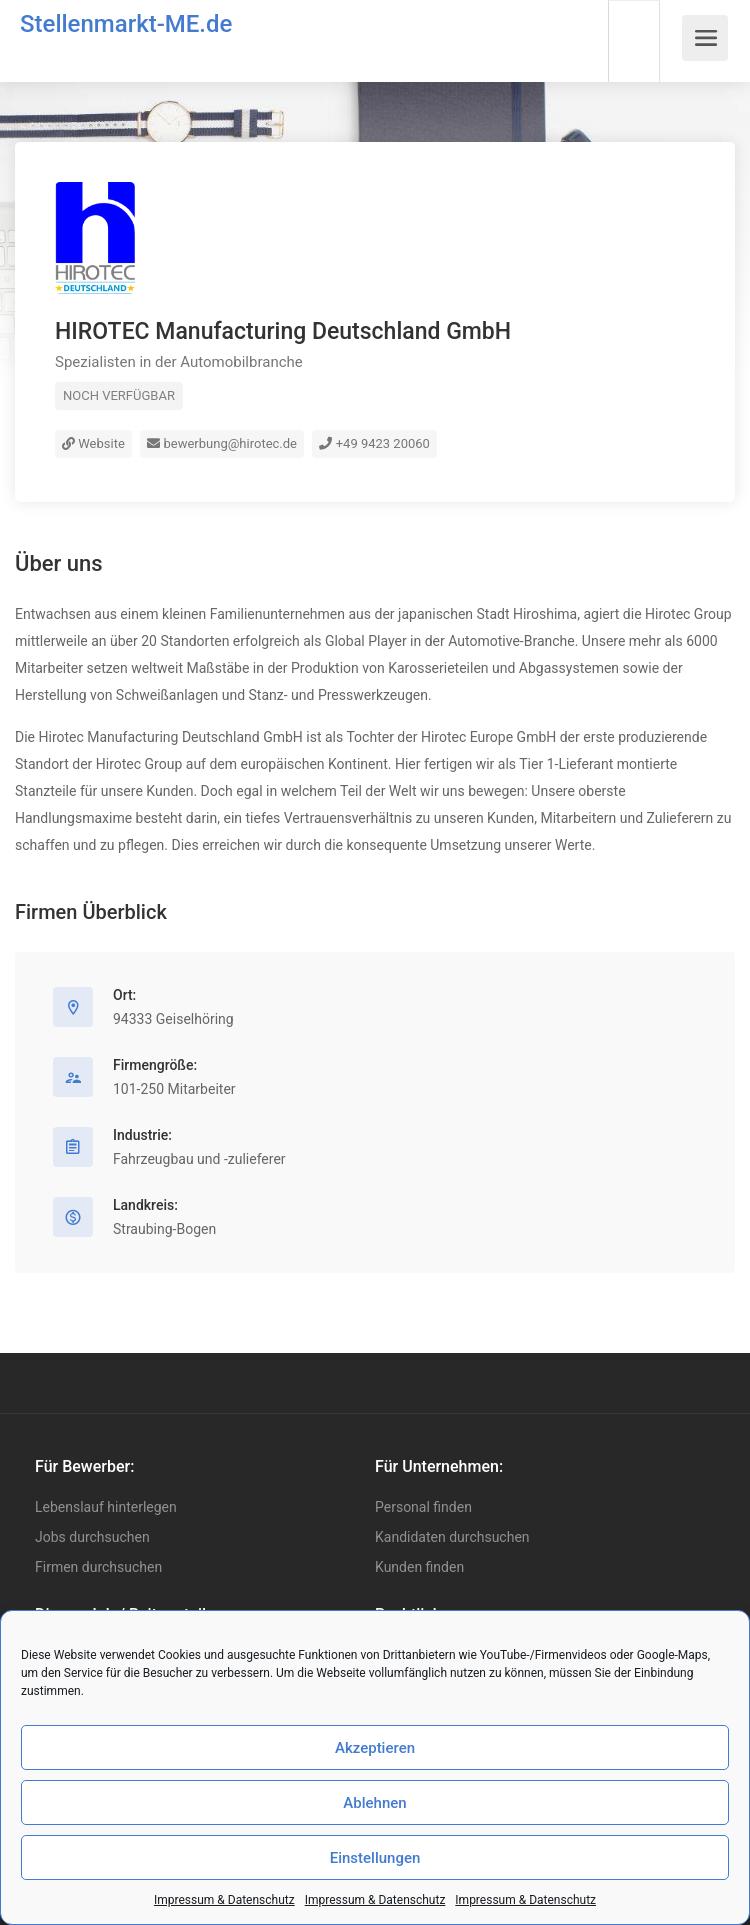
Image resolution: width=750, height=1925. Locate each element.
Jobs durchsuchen (92, 1537)
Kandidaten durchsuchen (452, 1537)
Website (93, 443)
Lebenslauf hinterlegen (106, 1507)
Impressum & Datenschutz (224, 1900)
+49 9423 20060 (374, 443)
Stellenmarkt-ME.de (126, 24)
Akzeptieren (375, 1748)
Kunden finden (419, 1567)
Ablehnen (374, 1803)
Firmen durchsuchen (98, 1567)
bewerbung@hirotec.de (222, 443)
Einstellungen (375, 1858)
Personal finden (423, 1507)
